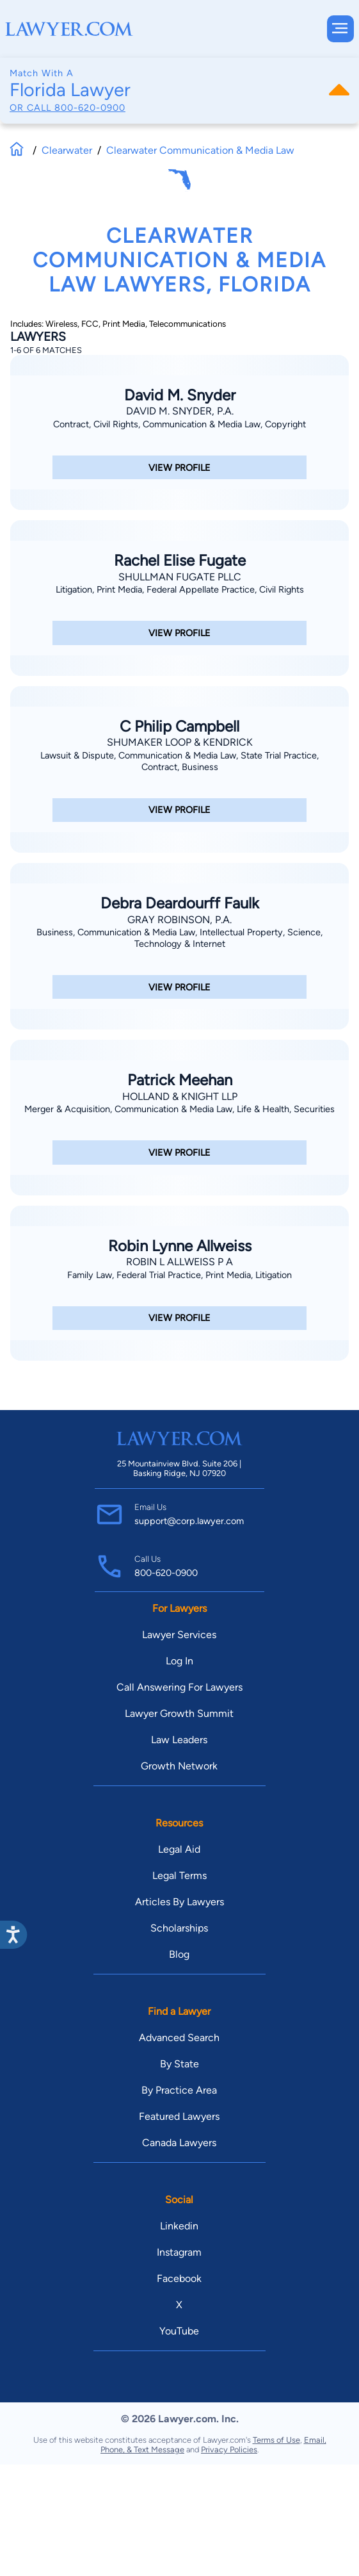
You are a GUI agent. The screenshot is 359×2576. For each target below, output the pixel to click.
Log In (179, 1661)
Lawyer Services (179, 1634)
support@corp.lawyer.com (189, 1521)
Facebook (179, 2278)
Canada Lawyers (179, 2143)
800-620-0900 (89, 107)
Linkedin (179, 2226)
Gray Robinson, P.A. (179, 920)
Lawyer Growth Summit (179, 1713)
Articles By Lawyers (179, 1902)
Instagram (179, 2252)
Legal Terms (179, 1875)
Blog (179, 1954)
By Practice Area (179, 2090)
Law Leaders (179, 1740)
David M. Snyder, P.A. (180, 411)
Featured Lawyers (179, 2116)
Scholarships (179, 1928)
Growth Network (179, 1766)
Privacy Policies (229, 2449)
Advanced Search (179, 2037)
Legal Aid (179, 1849)
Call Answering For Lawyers (179, 1687)
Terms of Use (276, 2440)
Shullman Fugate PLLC (179, 577)
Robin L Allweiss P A (179, 1262)
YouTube (179, 2331)
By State (179, 2064)
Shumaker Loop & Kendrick (180, 742)
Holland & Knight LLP (179, 1096)
